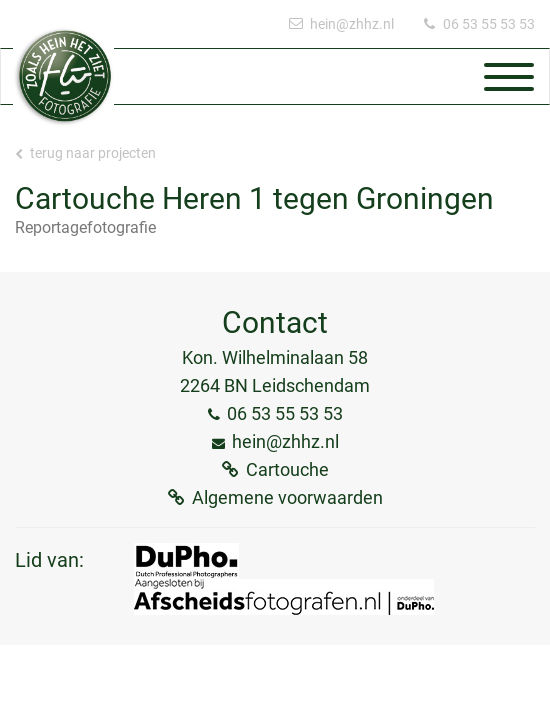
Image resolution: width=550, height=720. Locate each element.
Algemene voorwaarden (287, 497)
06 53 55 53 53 (489, 24)
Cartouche (287, 469)
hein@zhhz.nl (352, 24)
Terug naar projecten (85, 153)
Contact (275, 322)
